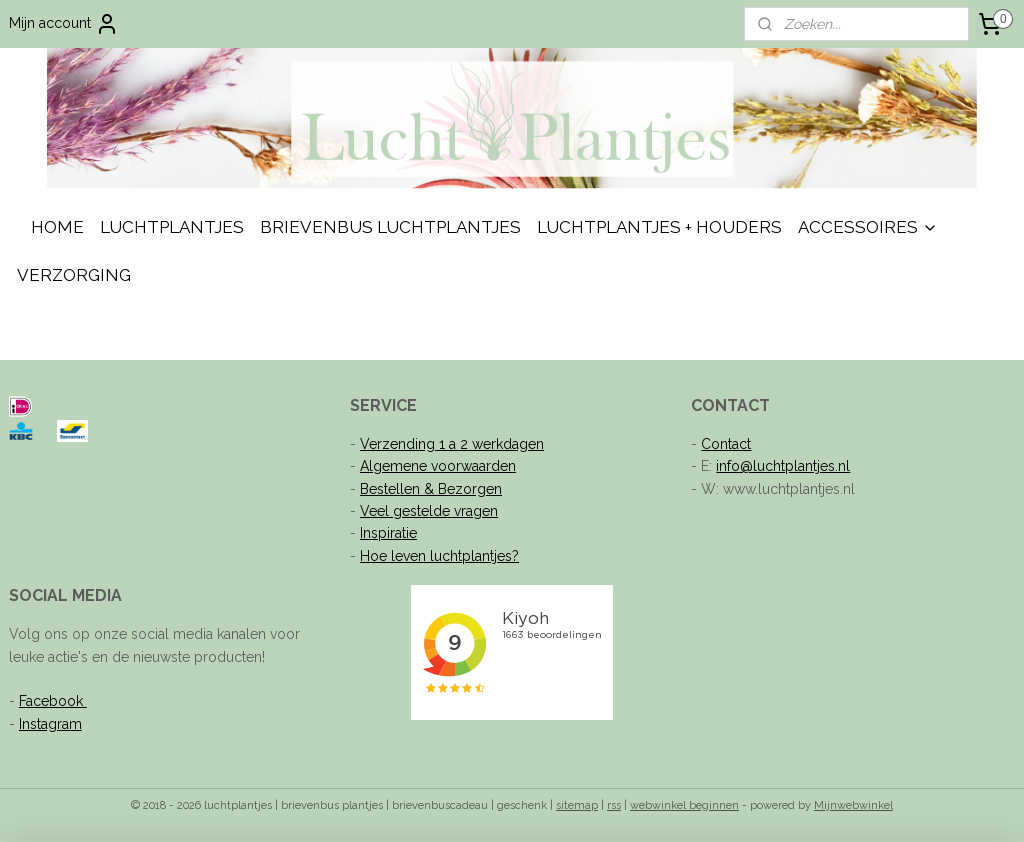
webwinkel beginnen (684, 805)
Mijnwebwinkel (853, 805)
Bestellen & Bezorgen (431, 489)
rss (614, 805)
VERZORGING (74, 275)
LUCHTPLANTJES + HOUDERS (659, 227)
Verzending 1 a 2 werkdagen (452, 444)
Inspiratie (388, 533)
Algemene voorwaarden (438, 466)
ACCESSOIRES (868, 227)
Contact (726, 444)
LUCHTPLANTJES (172, 227)
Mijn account (64, 24)
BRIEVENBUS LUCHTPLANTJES (390, 227)
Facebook (53, 701)
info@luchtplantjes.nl (783, 466)
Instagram (50, 724)
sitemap (577, 805)
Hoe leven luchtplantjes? (439, 556)
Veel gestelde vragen (429, 511)
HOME (57, 227)
